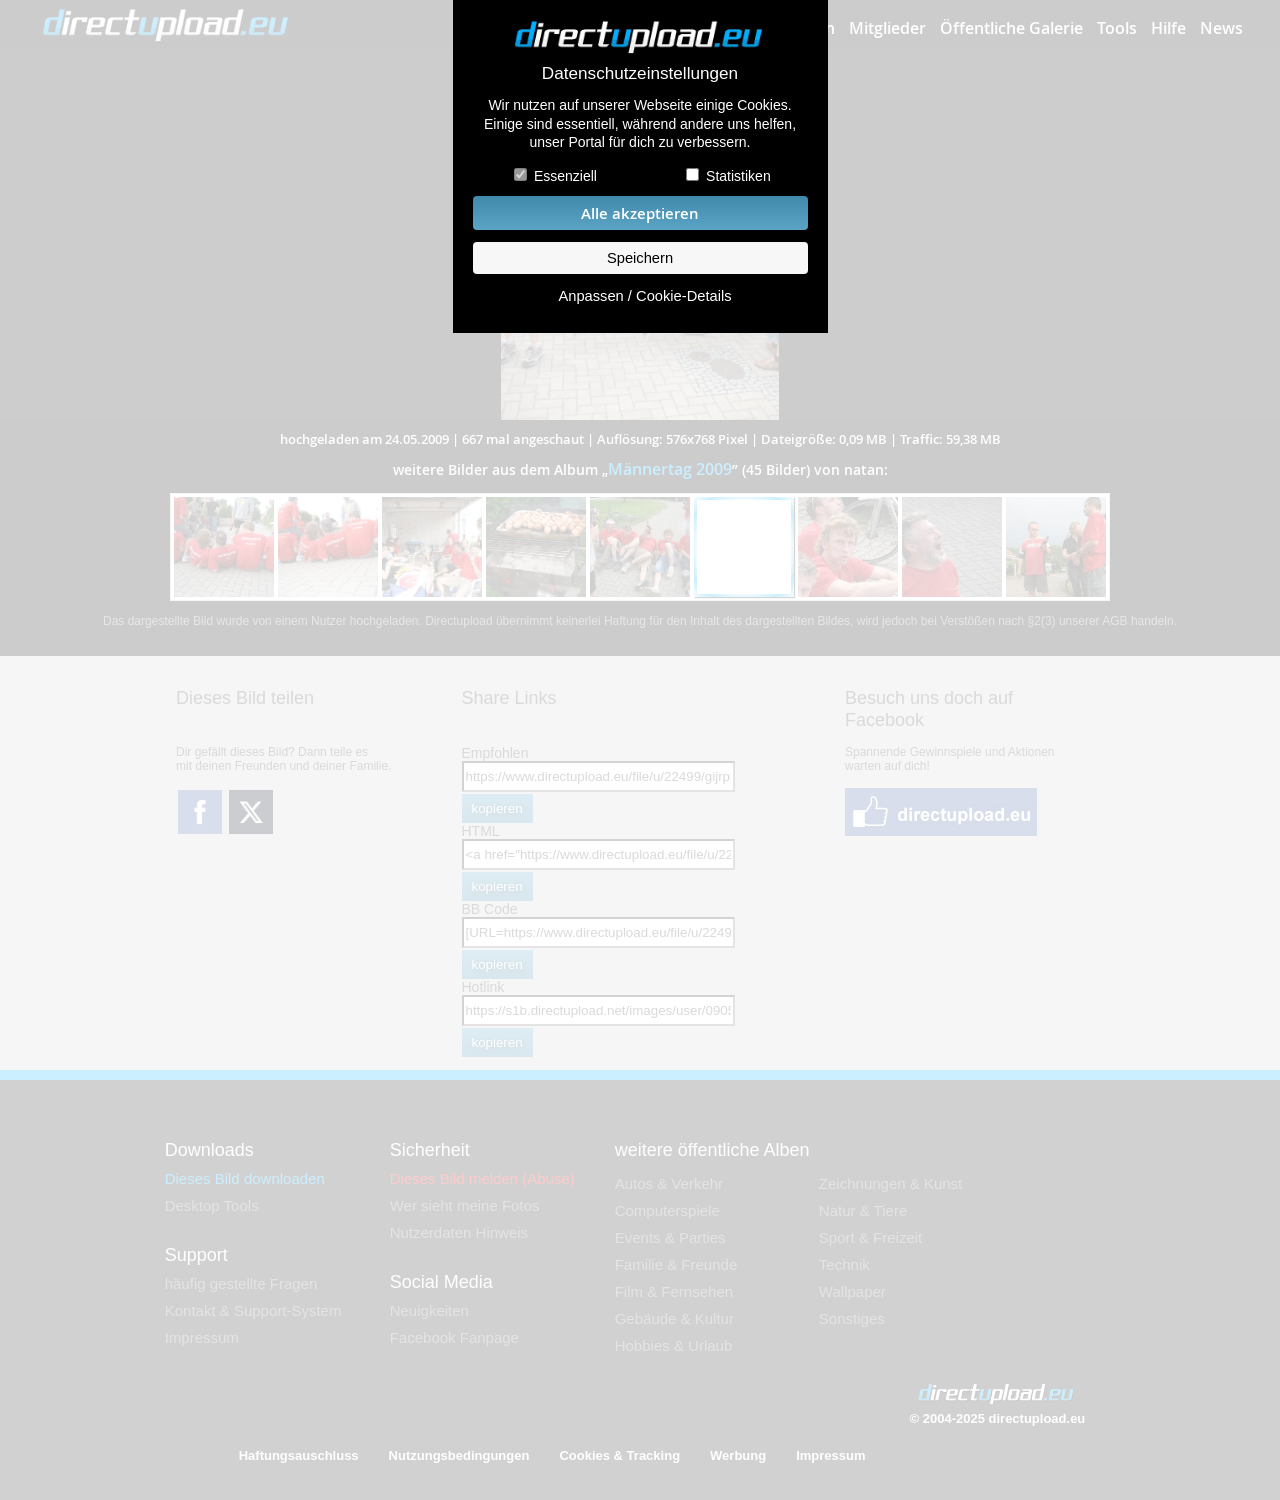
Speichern (640, 258)
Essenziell (565, 176)
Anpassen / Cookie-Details (644, 296)
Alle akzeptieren (640, 213)
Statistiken (738, 176)
